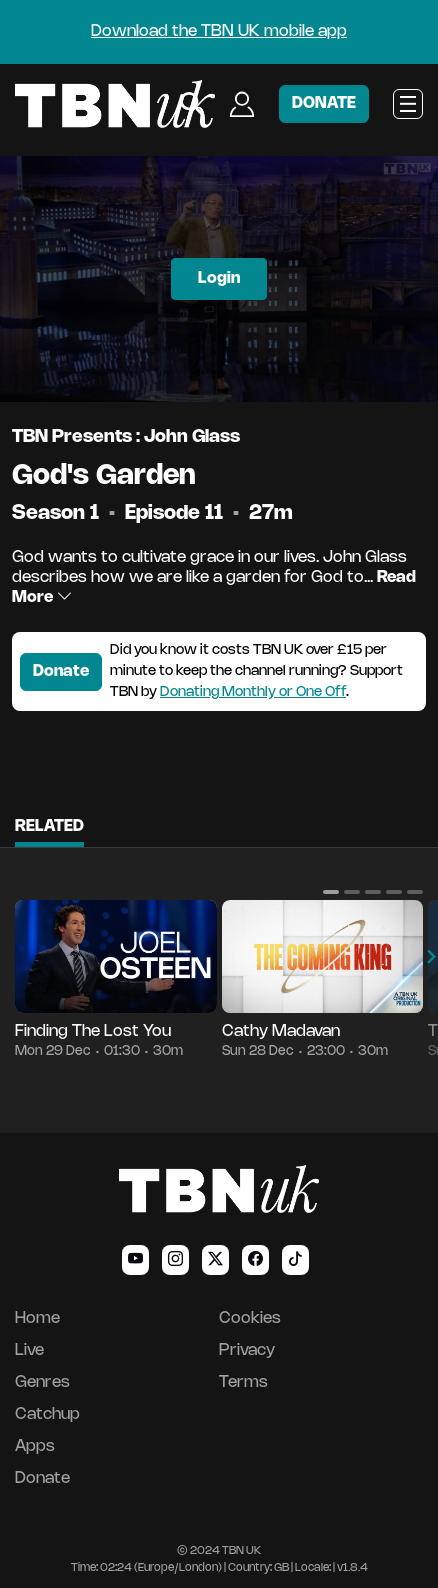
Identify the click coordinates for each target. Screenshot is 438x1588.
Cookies (250, 1318)
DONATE (324, 103)
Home (37, 1318)
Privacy (247, 1350)
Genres (42, 1382)
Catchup (47, 1414)
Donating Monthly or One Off (253, 692)
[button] (331, 892)
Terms (243, 1382)
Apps (35, 1446)
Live (29, 1350)
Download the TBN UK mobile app (219, 31)
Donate (61, 671)
